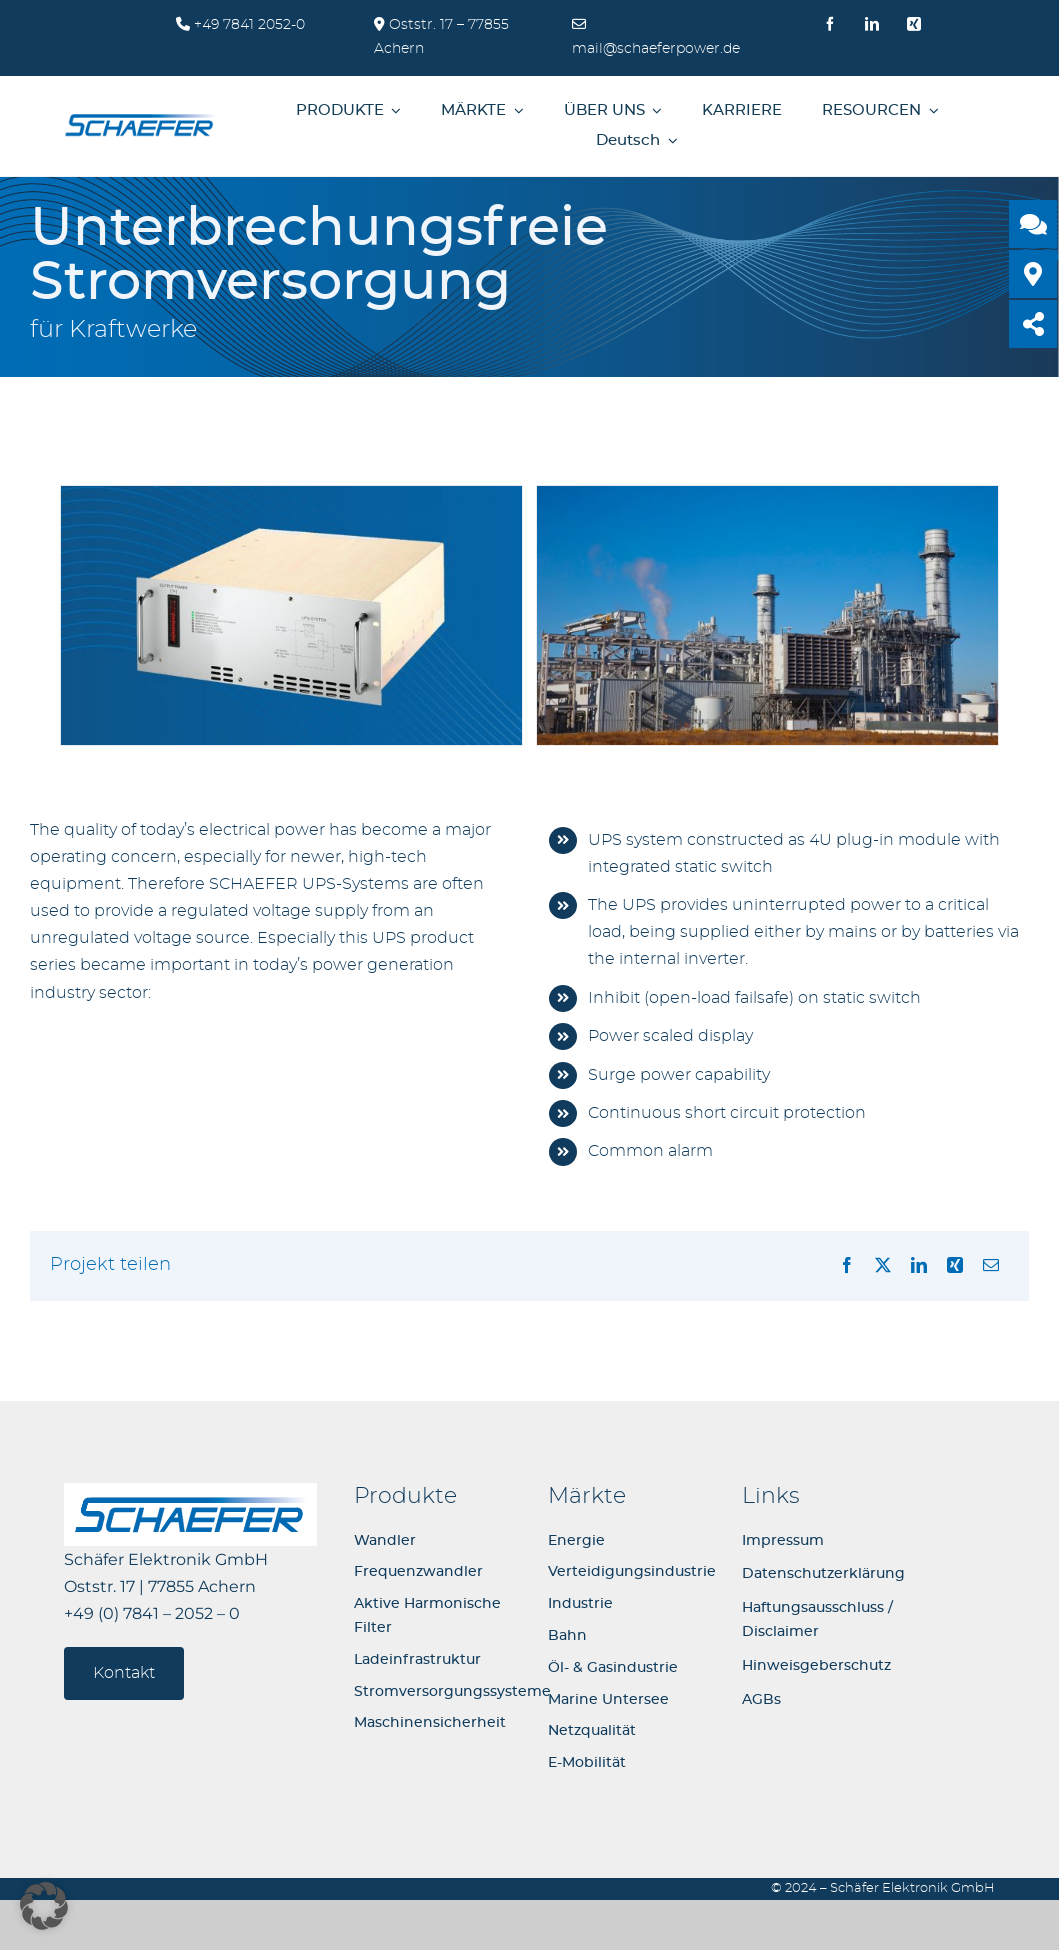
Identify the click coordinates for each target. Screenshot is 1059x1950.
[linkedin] (872, 24)
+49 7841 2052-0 (247, 25)
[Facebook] (847, 1266)
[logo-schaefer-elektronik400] (139, 118)
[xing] (914, 24)
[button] (44, 1906)
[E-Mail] (991, 1266)
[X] (883, 1266)
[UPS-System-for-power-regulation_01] (767, 494)
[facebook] (830, 24)
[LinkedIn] (919, 1266)
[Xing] (955, 1266)
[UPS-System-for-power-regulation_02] (291, 494)
